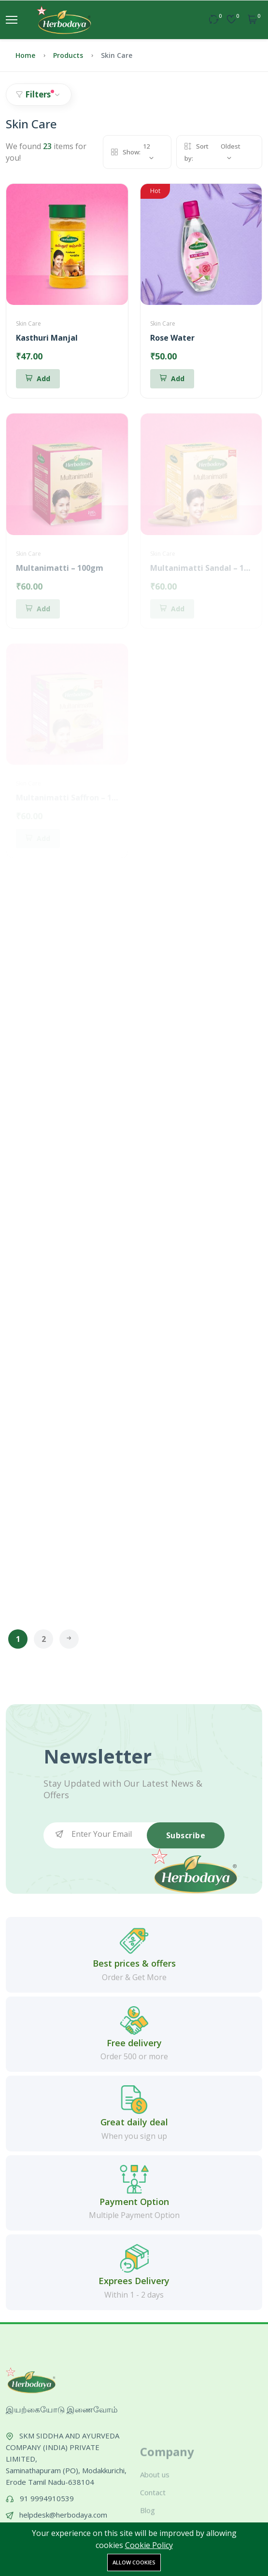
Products (68, 55)
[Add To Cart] (38, 378)
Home (25, 55)
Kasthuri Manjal (47, 337)
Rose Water (172, 337)
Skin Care (28, 323)
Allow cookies (134, 2562)
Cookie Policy (149, 2545)
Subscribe (186, 1835)
